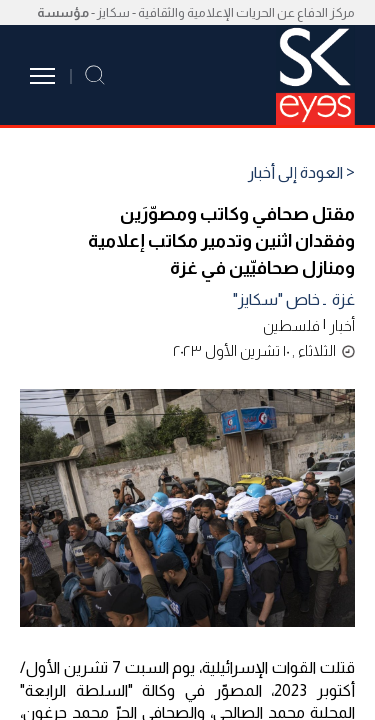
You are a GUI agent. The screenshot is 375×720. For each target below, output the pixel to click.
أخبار (342, 325)
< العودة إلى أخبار (301, 173)
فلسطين (291, 325)
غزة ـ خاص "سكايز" (294, 299)
